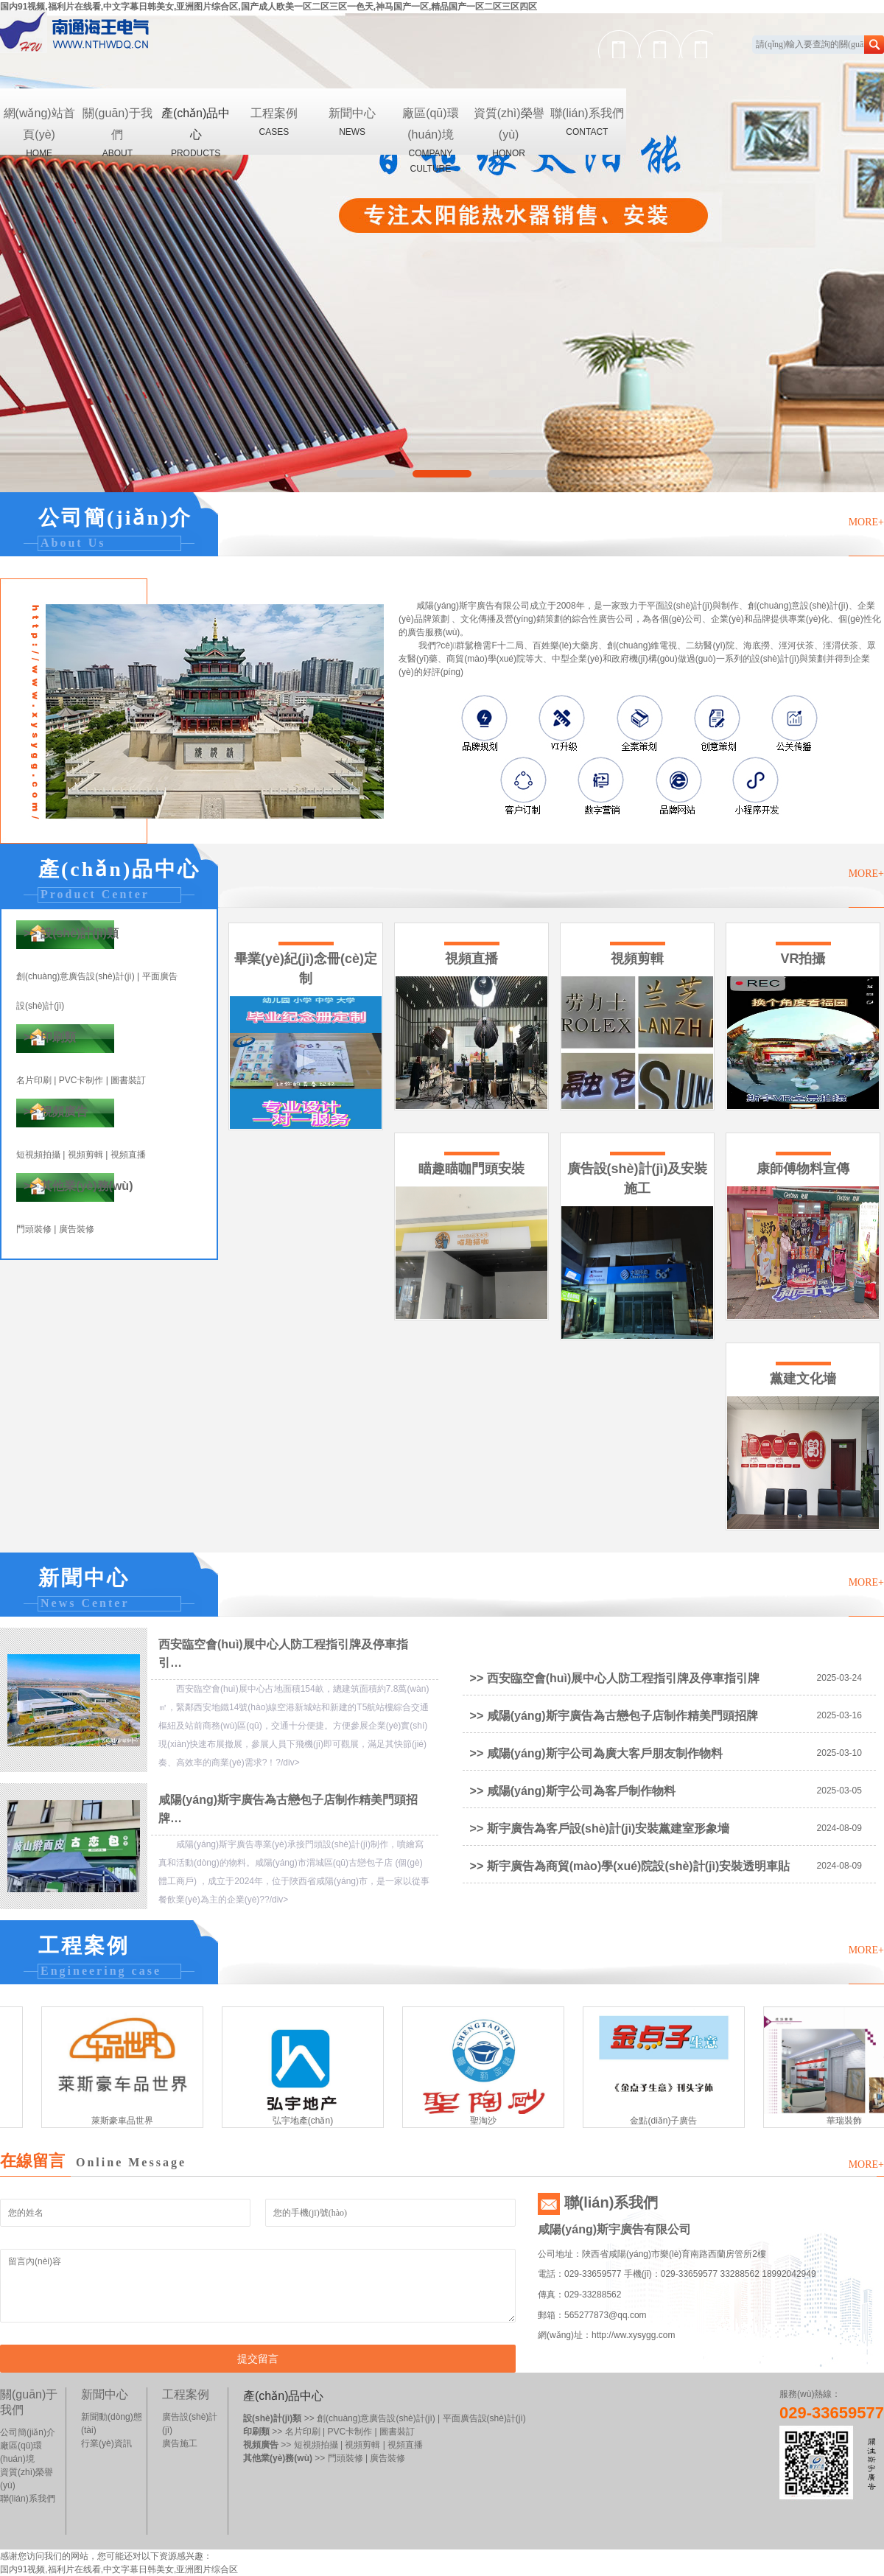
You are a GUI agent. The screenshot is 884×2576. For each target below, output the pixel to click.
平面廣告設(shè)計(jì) (484, 2418)
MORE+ (866, 522)
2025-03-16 (839, 1715)
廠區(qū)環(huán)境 (430, 131)
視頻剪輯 (85, 1154)
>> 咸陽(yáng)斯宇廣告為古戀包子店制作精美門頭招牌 (614, 1715)
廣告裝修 (76, 1229)
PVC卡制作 (81, 1080)
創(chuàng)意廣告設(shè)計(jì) (75, 976)
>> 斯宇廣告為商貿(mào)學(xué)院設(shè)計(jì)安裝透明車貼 (630, 1866)
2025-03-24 (839, 1678)
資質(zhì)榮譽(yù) (509, 131)
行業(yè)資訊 (106, 2443)
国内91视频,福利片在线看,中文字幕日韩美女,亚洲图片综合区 (119, 2569)
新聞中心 (352, 123)
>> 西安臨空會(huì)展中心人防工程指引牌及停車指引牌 (615, 1678)
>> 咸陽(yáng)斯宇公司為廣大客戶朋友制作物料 (596, 1753)
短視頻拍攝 (38, 1154)
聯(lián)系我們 (587, 123)
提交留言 (257, 2359)
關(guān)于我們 (117, 131)
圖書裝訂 (128, 1080)
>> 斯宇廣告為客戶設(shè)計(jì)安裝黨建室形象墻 (600, 1828)
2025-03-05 (839, 1790)
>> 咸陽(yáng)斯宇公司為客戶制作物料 (573, 1791)
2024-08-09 (839, 1828)
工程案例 (274, 123)
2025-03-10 (839, 1753)
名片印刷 (34, 1080)
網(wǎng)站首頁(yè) (39, 131)
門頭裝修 (34, 1229)
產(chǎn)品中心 (196, 131)
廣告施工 (179, 2443)
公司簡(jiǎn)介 (27, 2432)
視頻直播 (128, 1154)
